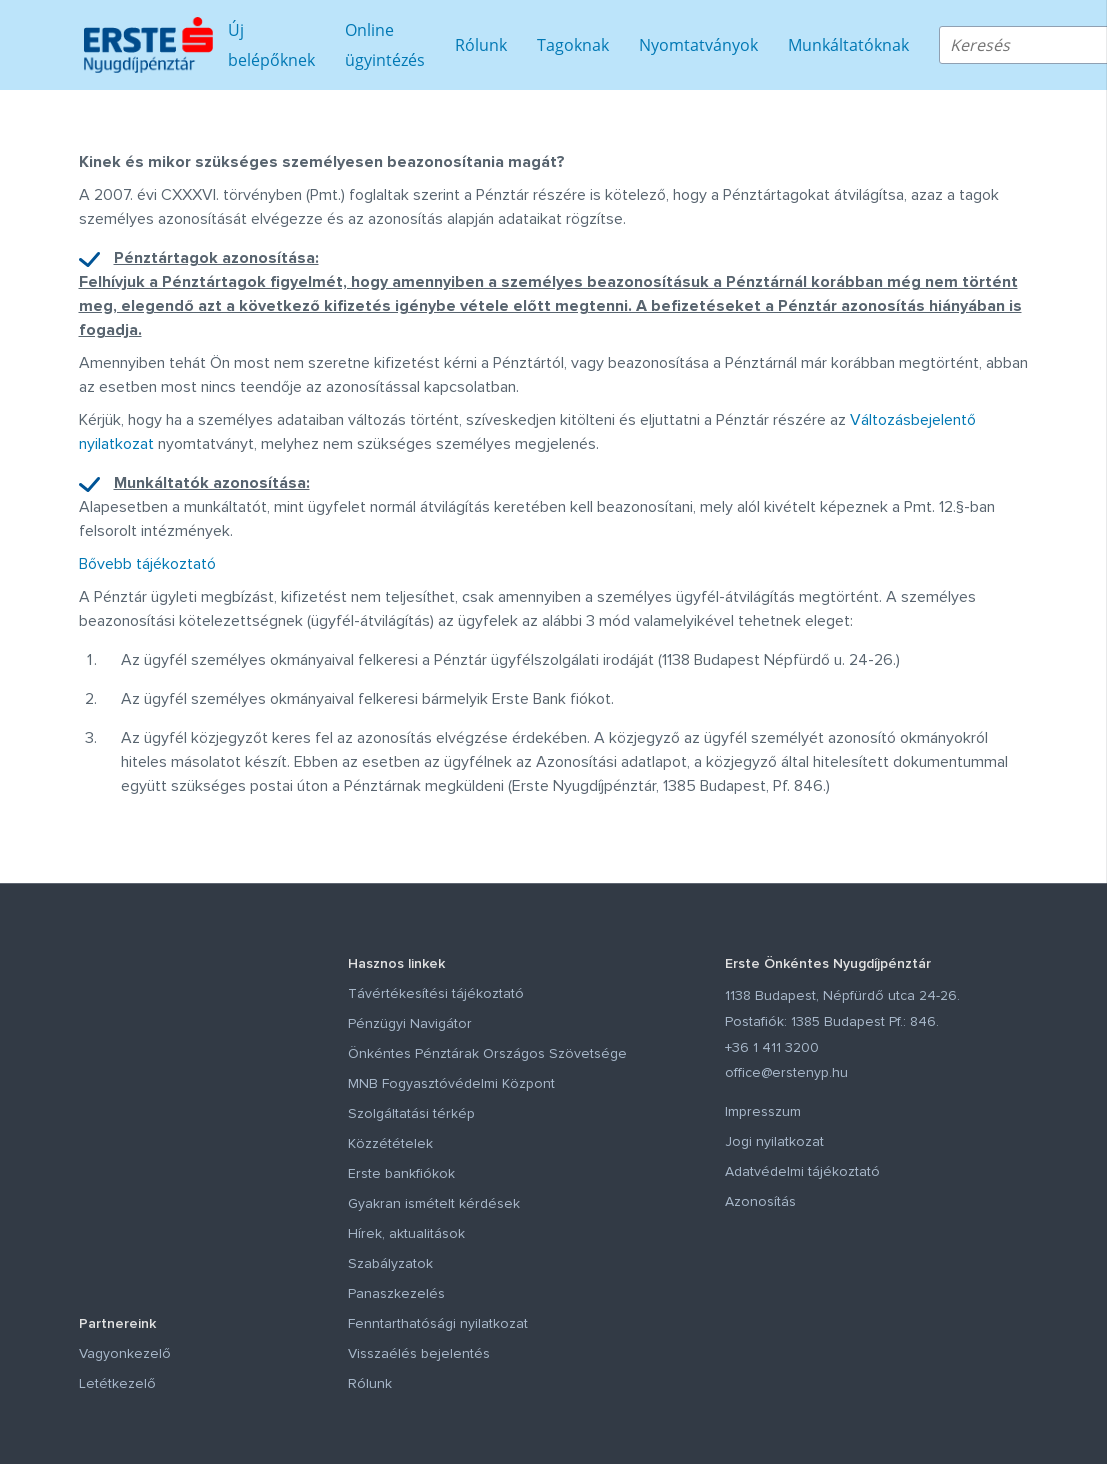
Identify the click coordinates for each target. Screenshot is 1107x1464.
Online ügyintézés (385, 45)
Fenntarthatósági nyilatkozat (438, 1324)
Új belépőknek (271, 45)
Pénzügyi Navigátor (410, 1024)
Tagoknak (573, 45)
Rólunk (481, 45)
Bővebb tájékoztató (147, 564)
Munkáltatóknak (848, 45)
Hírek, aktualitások (406, 1234)
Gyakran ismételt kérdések (434, 1204)
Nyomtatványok (698, 45)
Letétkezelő (117, 1384)
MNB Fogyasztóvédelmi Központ (451, 1084)
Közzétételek (390, 1144)
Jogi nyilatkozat (774, 1142)
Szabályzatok (390, 1264)
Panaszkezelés (396, 1294)
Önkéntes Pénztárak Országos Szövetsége (487, 1054)
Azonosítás (760, 1202)
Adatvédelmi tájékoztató (802, 1172)
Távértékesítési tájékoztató (436, 994)
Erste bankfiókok (401, 1174)
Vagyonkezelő (125, 1354)
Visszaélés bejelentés (419, 1354)
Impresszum (763, 1112)
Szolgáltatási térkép (411, 1114)
